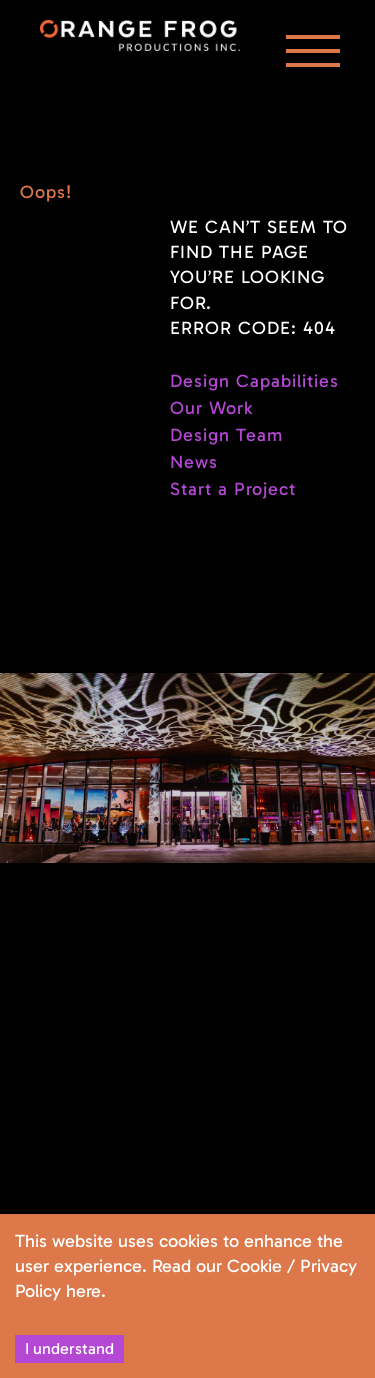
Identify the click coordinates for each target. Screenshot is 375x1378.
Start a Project (233, 489)
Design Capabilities (254, 381)
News (194, 462)
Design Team (226, 435)
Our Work (211, 408)
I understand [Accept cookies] (69, 1348)
